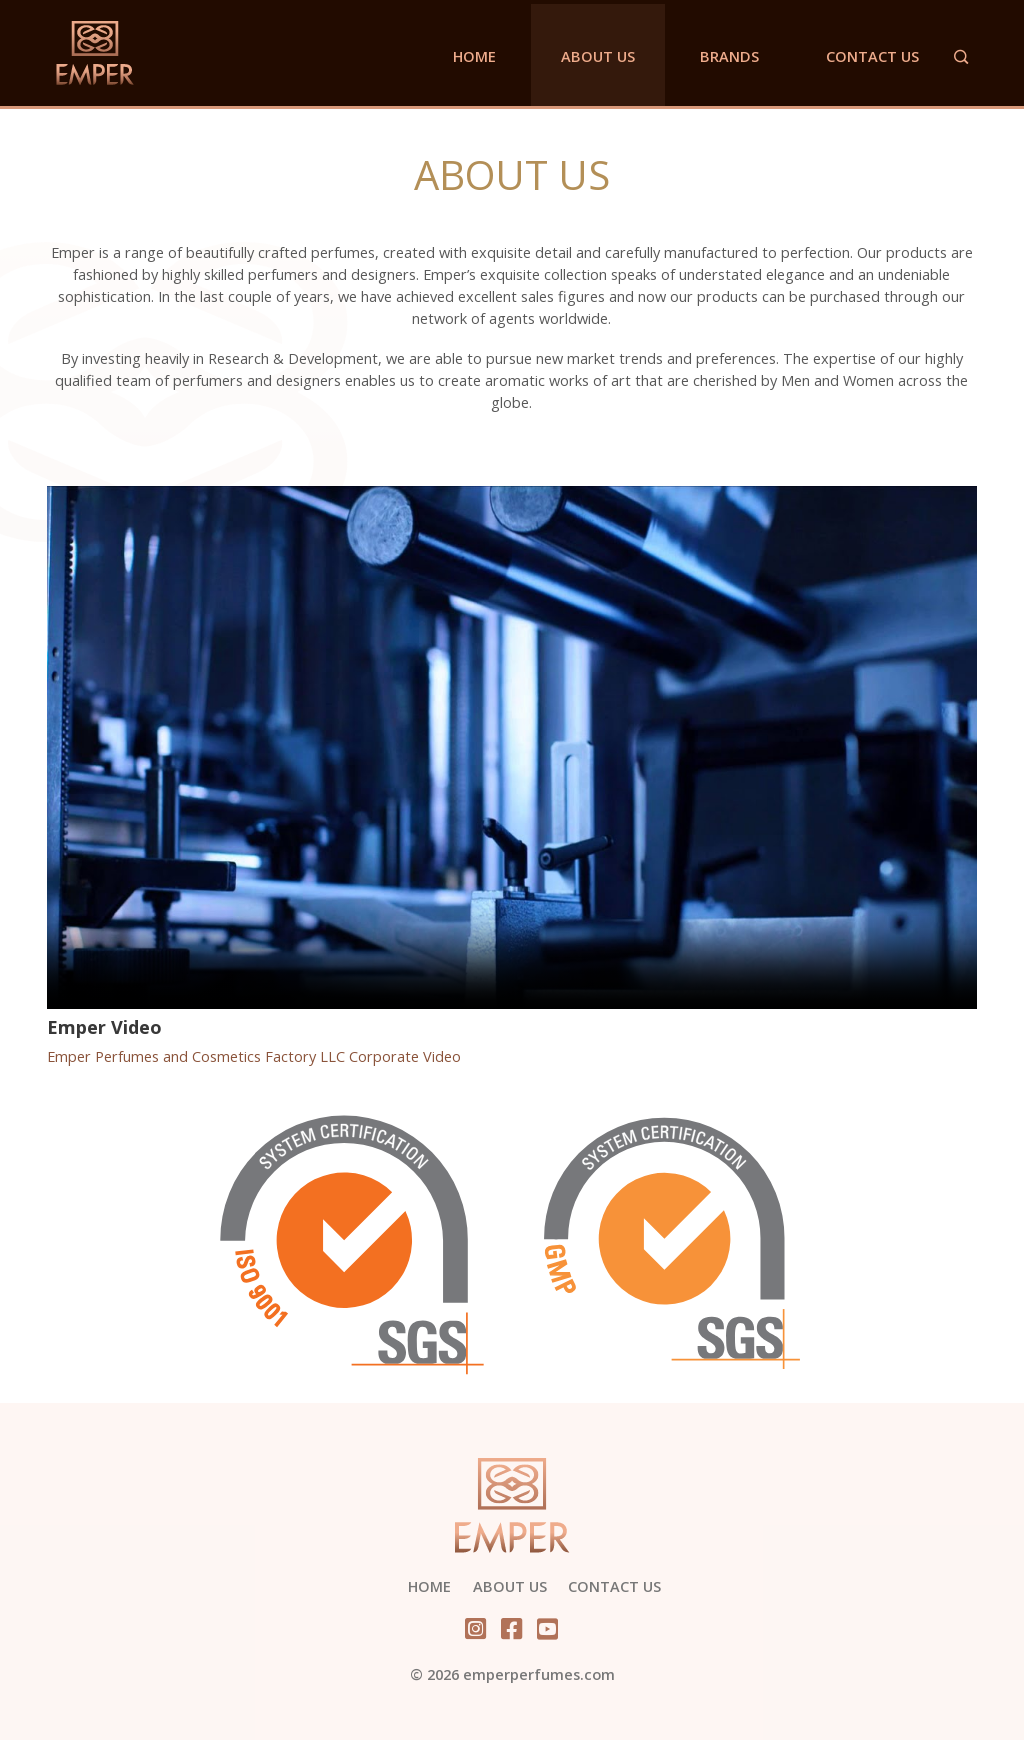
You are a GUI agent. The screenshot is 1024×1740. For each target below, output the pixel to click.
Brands (729, 56)
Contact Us (872, 56)
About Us (598, 56)
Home (474, 56)
